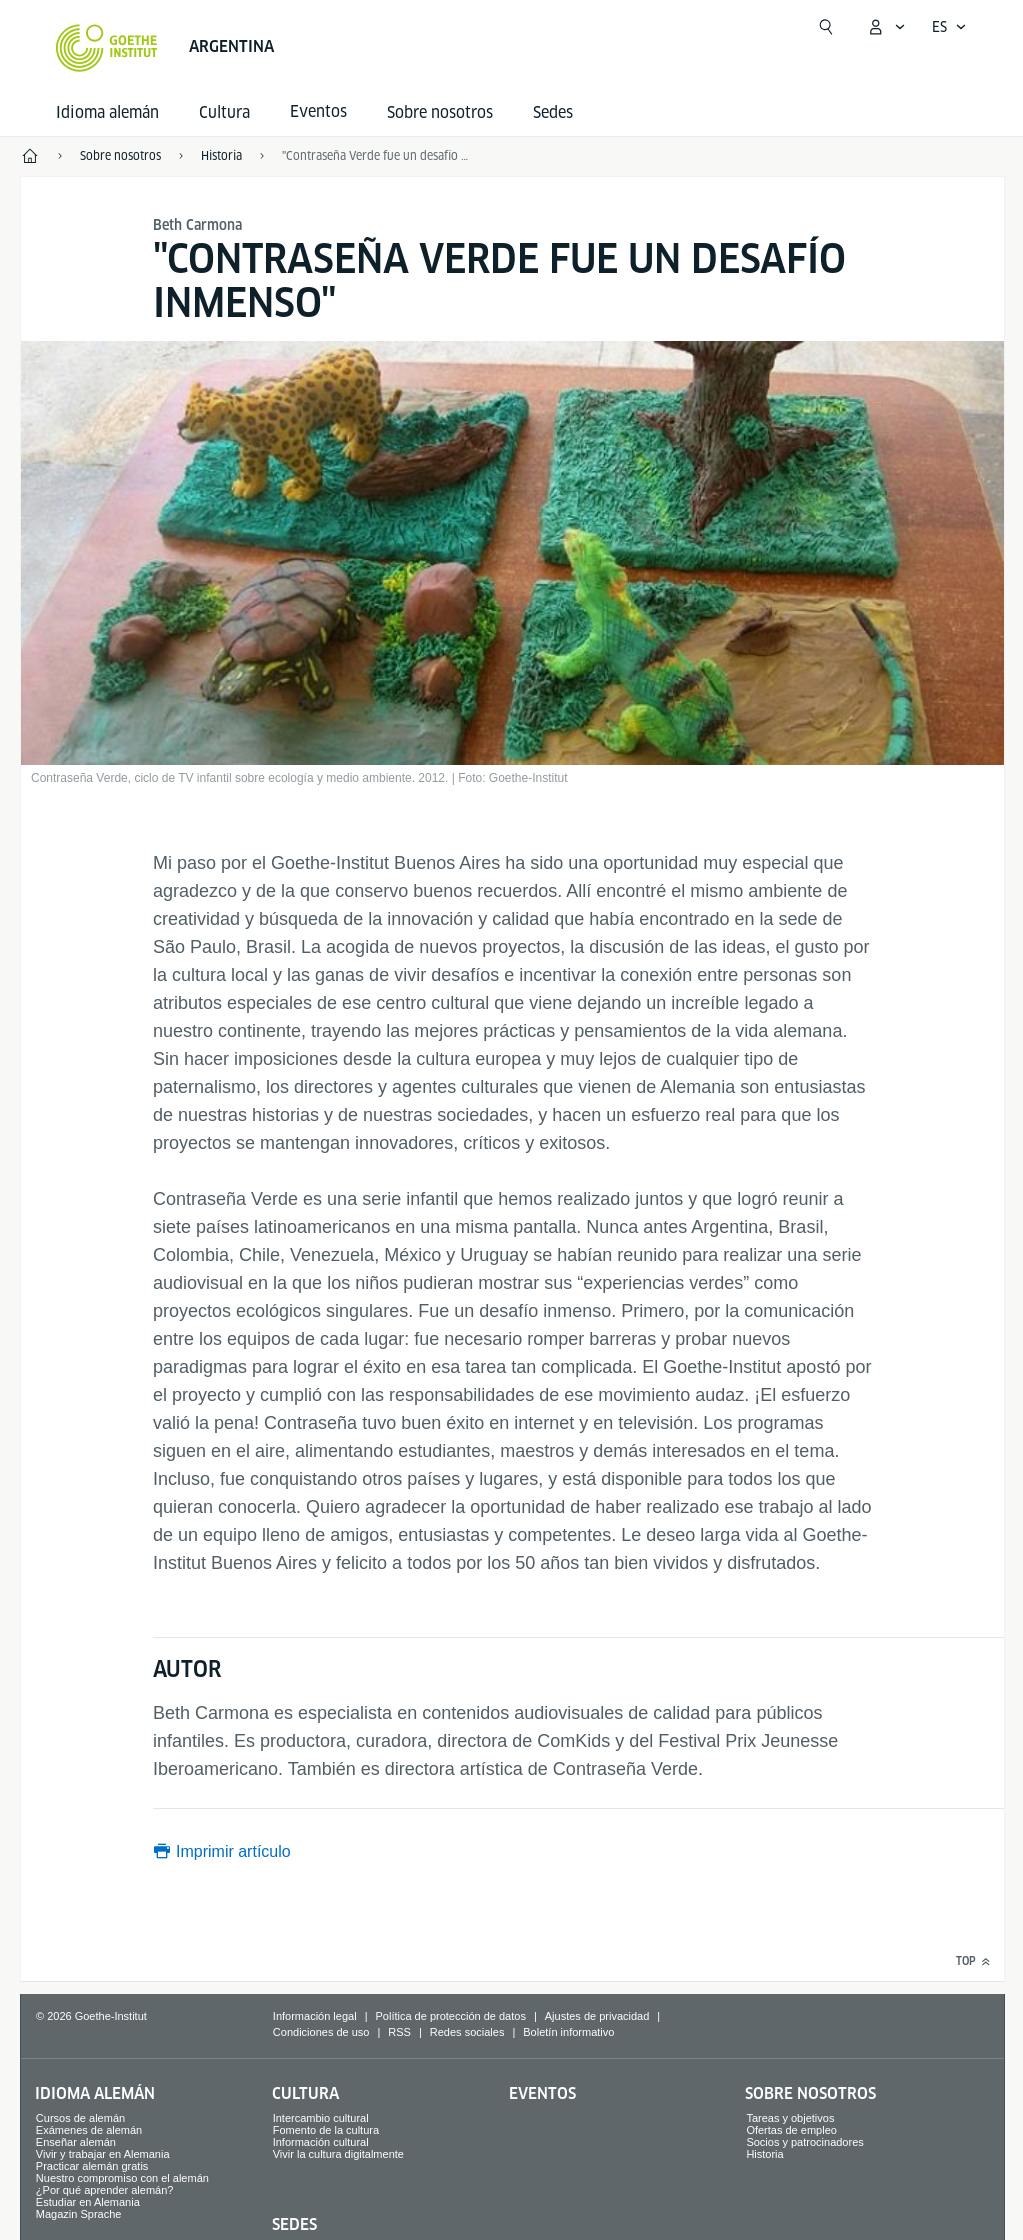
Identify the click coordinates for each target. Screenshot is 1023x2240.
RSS (399, 2032)
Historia (764, 2154)
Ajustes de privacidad (597, 2016)
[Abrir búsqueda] (826, 27)
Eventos (542, 2093)
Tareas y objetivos (790, 2118)
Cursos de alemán (80, 2118)
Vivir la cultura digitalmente (338, 2154)
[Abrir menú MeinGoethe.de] (886, 27)
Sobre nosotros (440, 112)
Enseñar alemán (76, 2142)
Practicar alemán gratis (92, 2166)
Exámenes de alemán (89, 2130)
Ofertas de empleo (791, 2130)
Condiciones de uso (321, 2032)
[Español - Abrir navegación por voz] (949, 27)
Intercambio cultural (321, 2118)
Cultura (224, 112)
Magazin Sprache (79, 2214)
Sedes (553, 112)
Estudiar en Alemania (88, 2202)
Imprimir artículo (233, 1851)
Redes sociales (467, 2032)
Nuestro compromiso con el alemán (122, 2178)
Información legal (315, 2016)
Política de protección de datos (450, 2016)
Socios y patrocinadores (804, 2142)
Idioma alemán (107, 112)
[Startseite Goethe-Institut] (106, 48)
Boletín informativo (568, 2032)
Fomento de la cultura (326, 2130)
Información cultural (321, 2142)
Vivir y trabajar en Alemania (103, 2154)
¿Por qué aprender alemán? (105, 2190)
